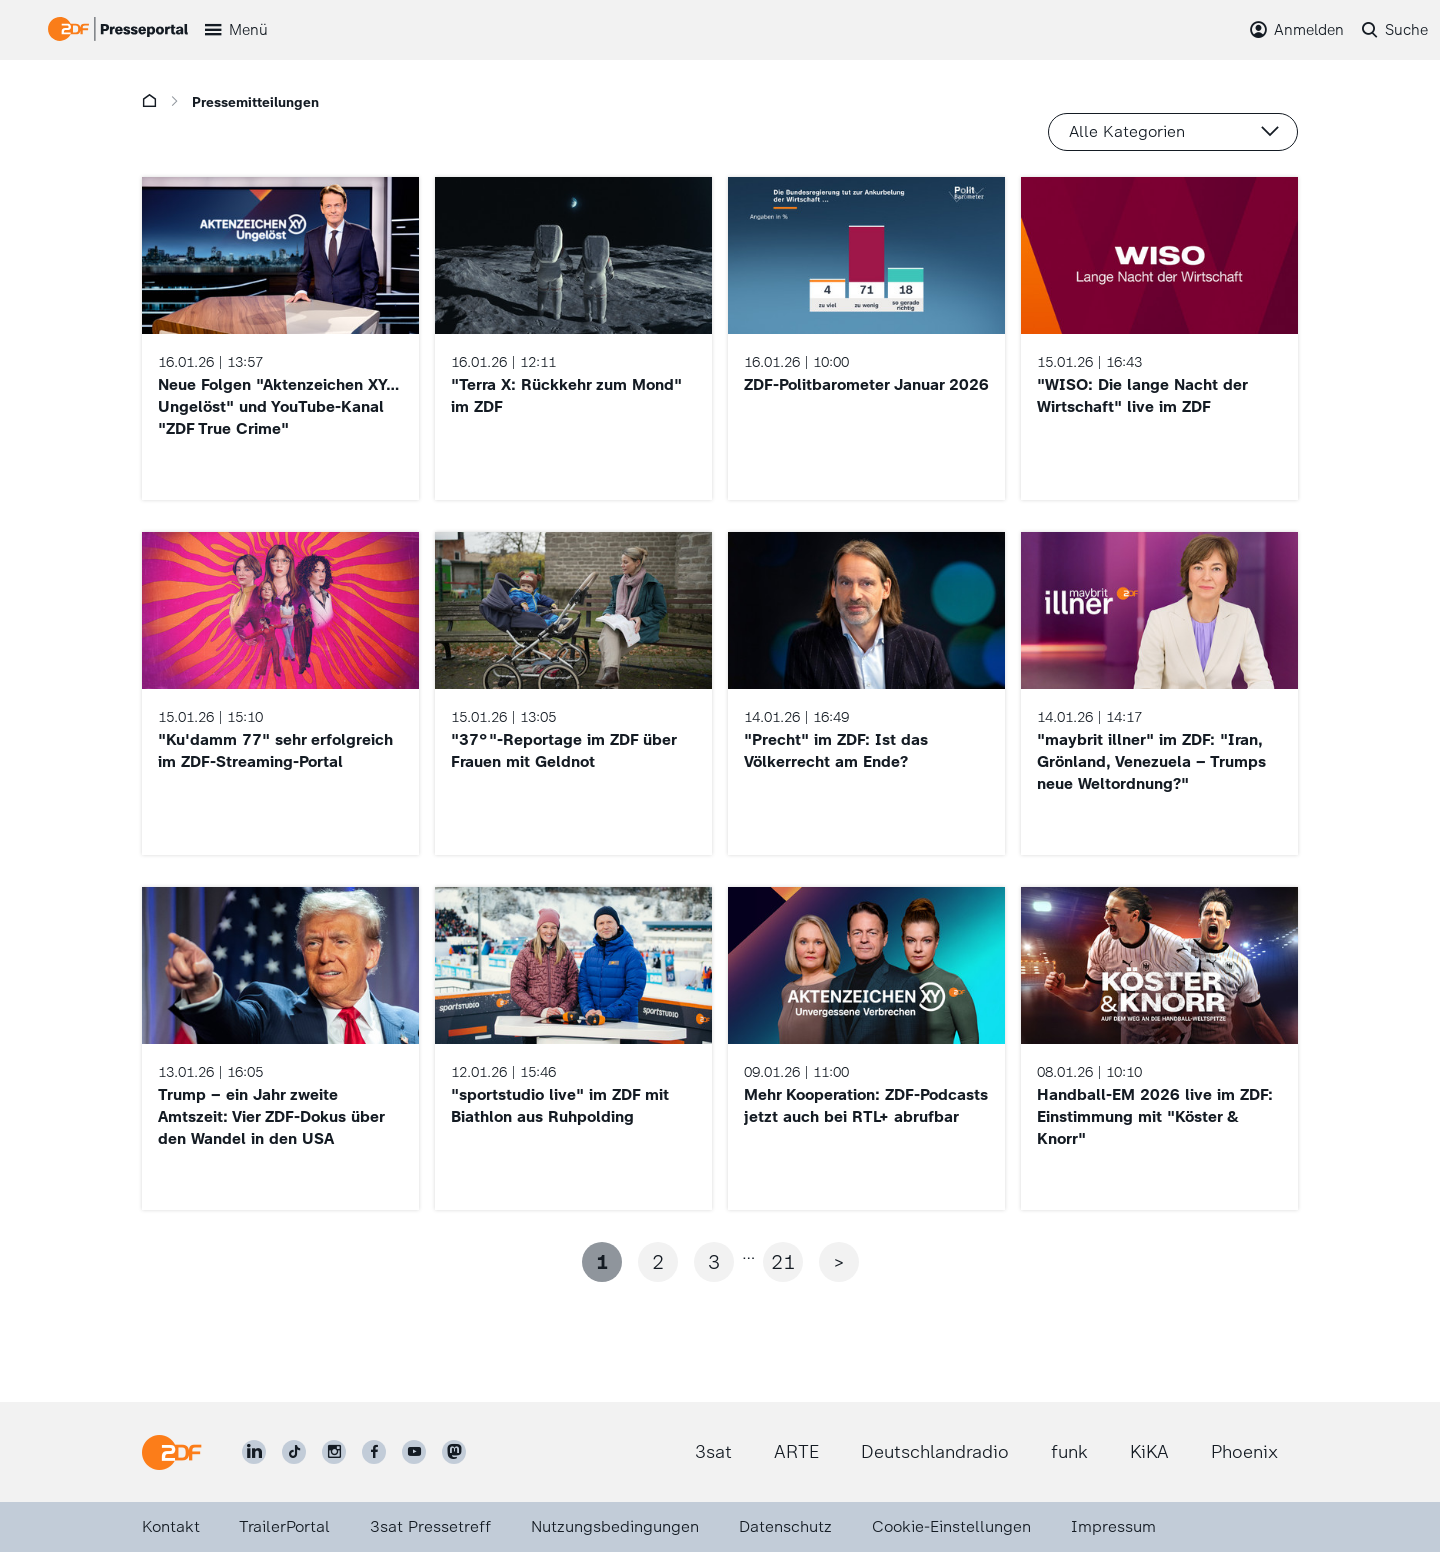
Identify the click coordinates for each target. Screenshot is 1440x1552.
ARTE (796, 1452)
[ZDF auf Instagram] (334, 1452)
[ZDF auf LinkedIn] (254, 1452)
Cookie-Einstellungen (951, 1526)
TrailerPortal (284, 1526)
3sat (713, 1452)
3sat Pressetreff (430, 1526)
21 (783, 1262)
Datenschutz (785, 1526)
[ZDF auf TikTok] (294, 1452)
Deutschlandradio (935, 1452)
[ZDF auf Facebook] (374, 1452)
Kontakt (171, 1526)
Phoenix (1244, 1452)
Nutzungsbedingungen (615, 1526)
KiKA (1149, 1452)
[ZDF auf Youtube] (414, 1452)
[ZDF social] (454, 1452)
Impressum (1113, 1526)
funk (1069, 1452)
